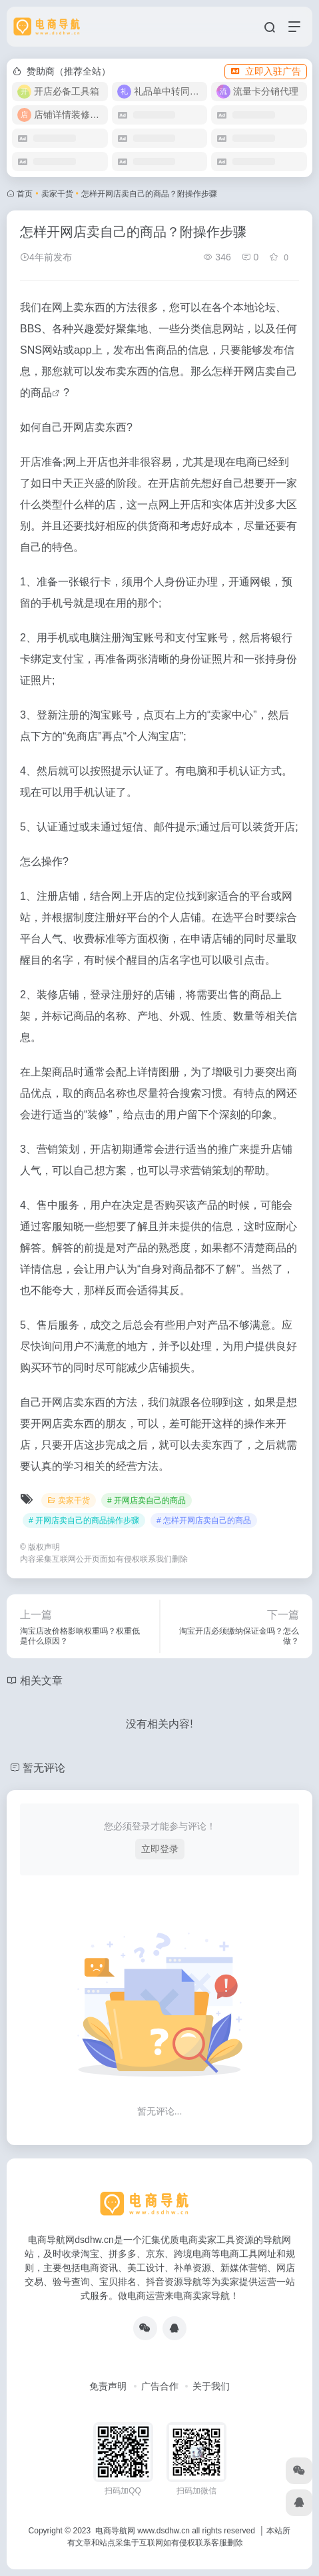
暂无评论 (44, 1767)
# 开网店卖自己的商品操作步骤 (84, 1520)
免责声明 (108, 2386)
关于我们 (211, 2386)
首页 (25, 193)
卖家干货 (57, 193)
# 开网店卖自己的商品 (146, 1500)
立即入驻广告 (265, 71)
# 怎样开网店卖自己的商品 (204, 1520)
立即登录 (159, 1848)
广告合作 (159, 2386)
